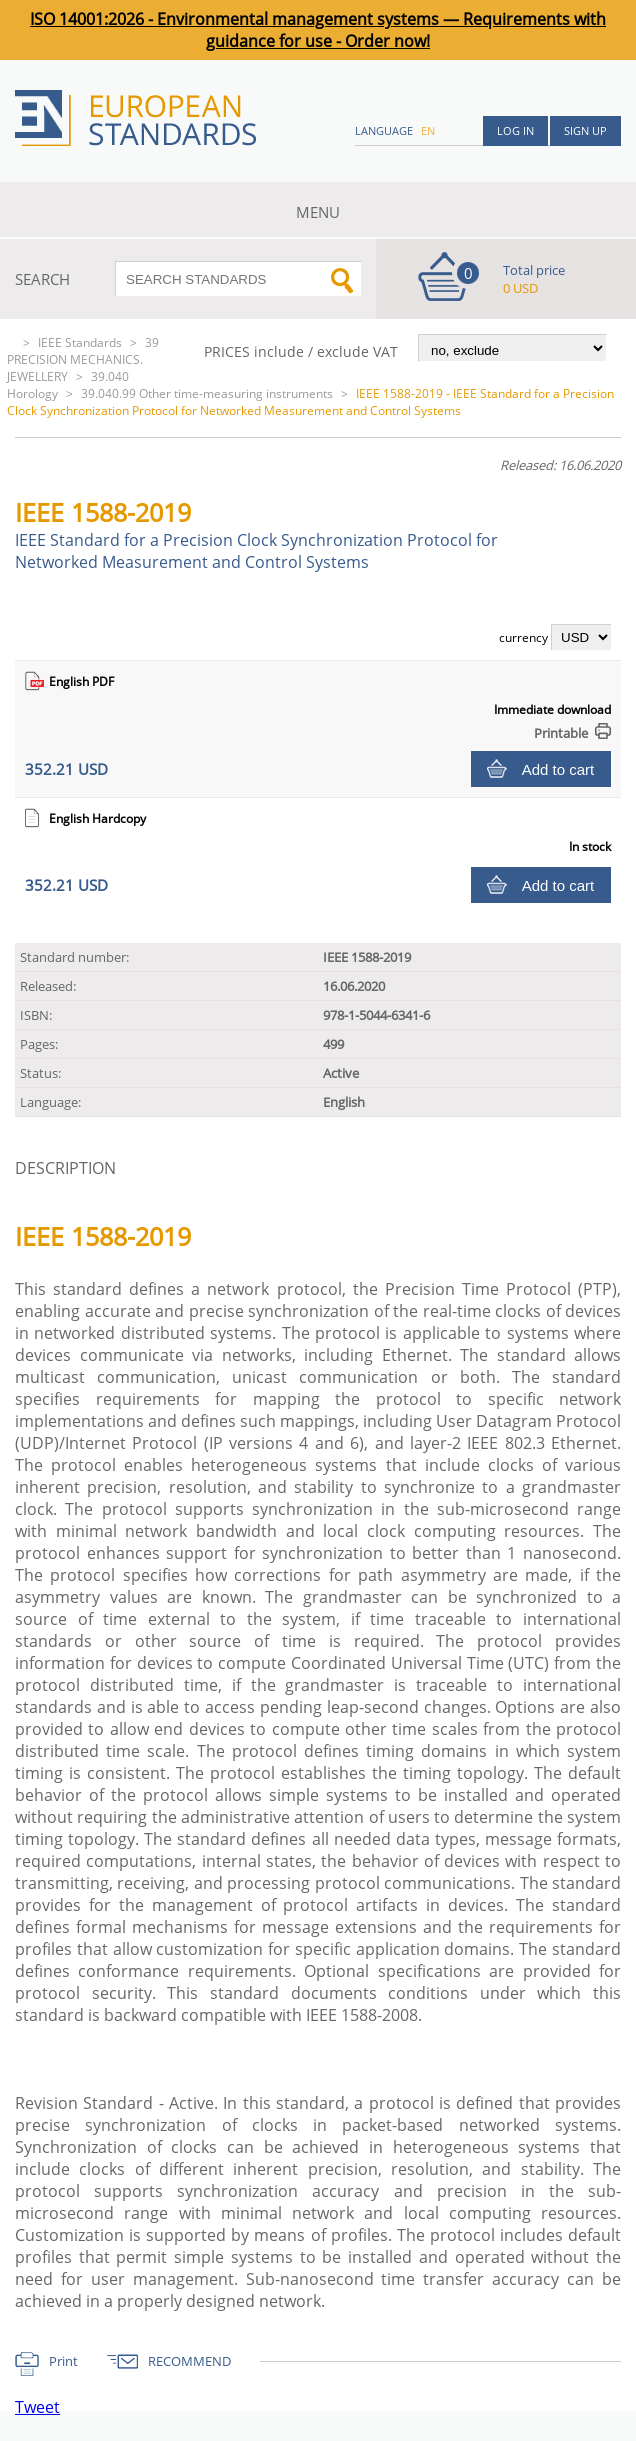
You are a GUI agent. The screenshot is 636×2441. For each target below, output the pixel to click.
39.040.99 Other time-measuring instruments (207, 393)
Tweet (37, 2407)
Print (63, 2361)
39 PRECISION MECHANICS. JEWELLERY (83, 359)
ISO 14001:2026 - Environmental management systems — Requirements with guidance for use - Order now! (318, 30)
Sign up (585, 130)
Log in (515, 130)
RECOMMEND (189, 2361)
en (428, 130)
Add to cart (558, 769)
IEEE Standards (80, 342)
